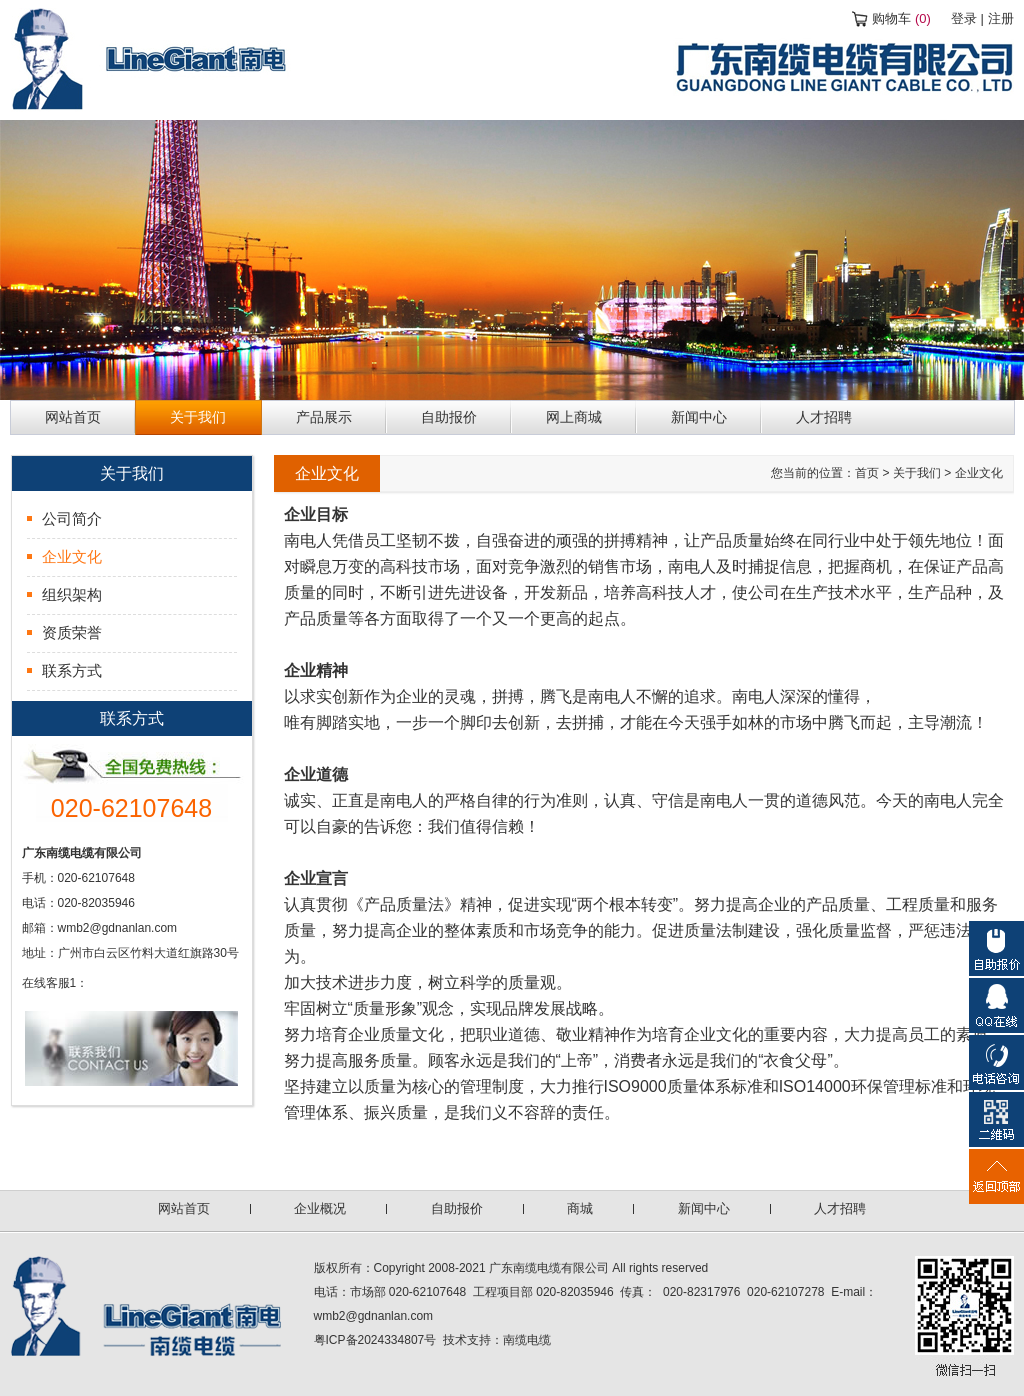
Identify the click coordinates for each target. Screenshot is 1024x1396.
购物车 (901, 18)
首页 (867, 473)
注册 (1001, 18)
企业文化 (72, 556)
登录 (964, 18)
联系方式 (72, 670)
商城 (580, 1208)
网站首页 (184, 1208)
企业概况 (320, 1208)
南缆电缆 (527, 1340)
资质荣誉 (72, 632)
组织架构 (72, 594)
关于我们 (917, 473)
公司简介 (72, 518)
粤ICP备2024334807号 (375, 1340)
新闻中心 (704, 1208)
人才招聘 (840, 1208)
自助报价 (457, 1208)
